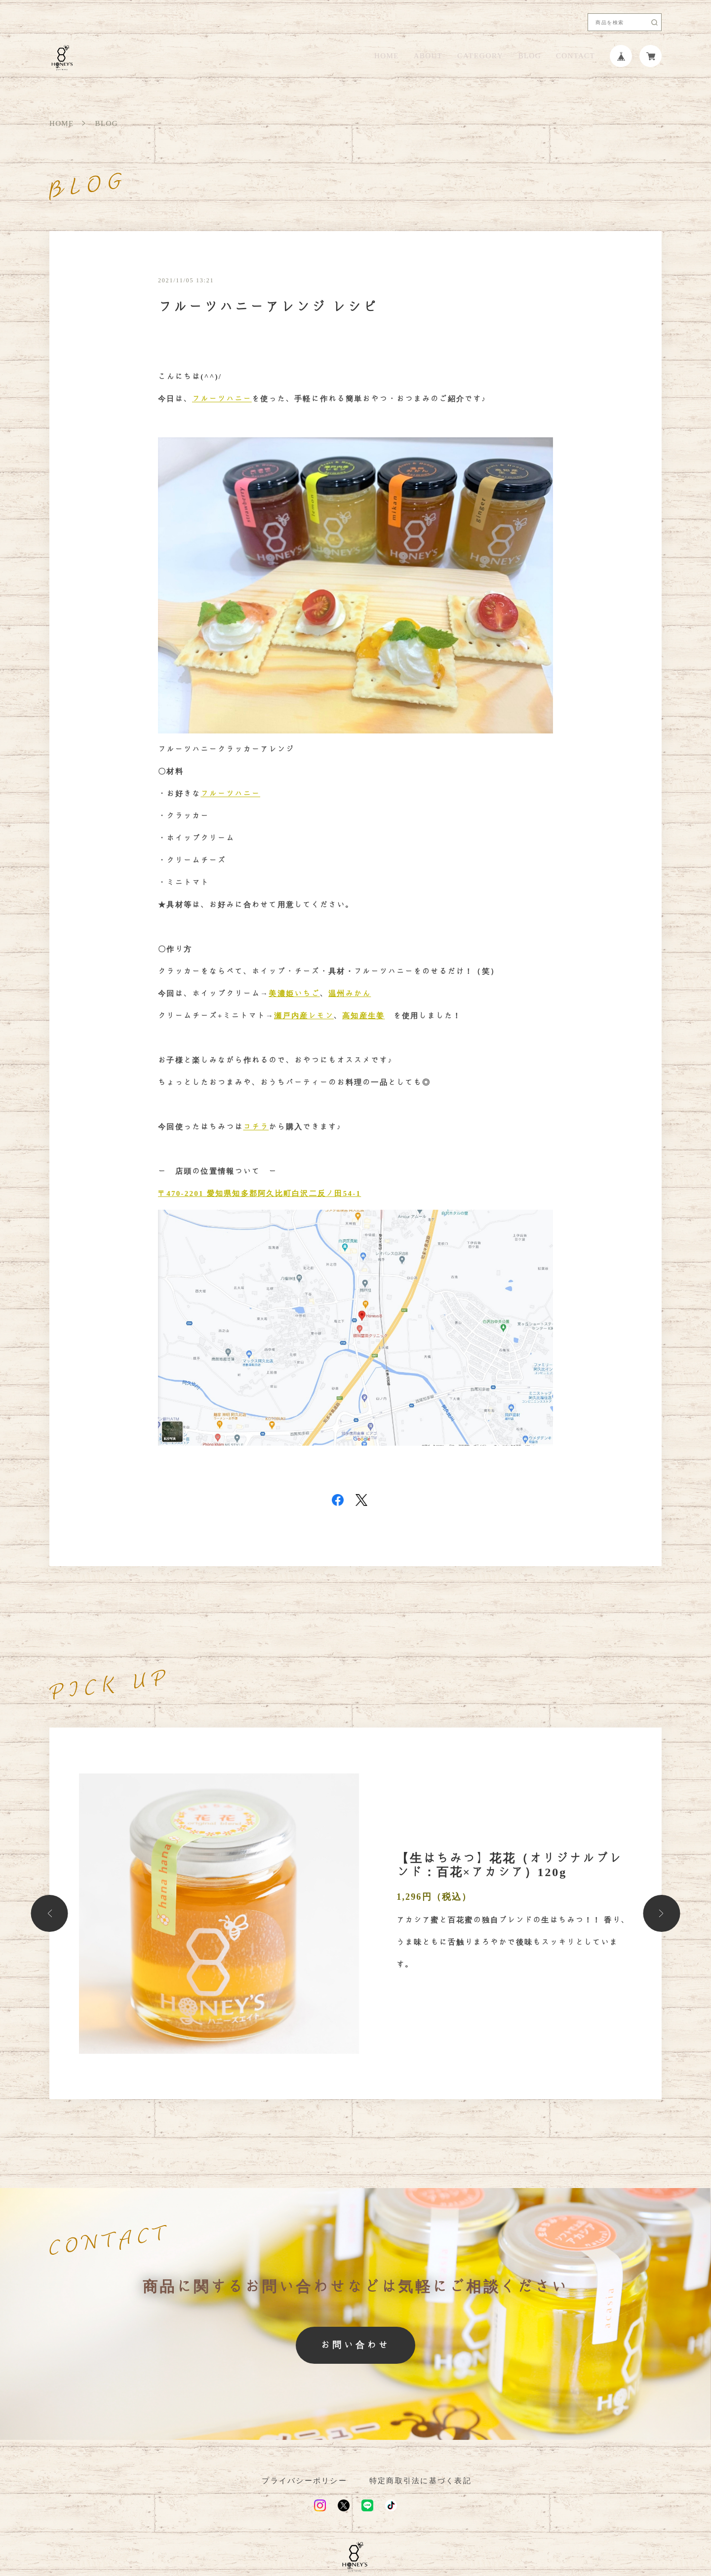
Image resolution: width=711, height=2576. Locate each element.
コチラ (256, 1127)
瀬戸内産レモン (304, 1016)
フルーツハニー (222, 399)
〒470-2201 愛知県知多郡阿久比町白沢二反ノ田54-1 (259, 1193)
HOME (386, 56)
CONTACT (575, 56)
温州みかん (349, 994)
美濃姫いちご (294, 994)
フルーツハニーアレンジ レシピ (268, 307)
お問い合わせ (355, 2345)
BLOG (529, 56)
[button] (49, 1913)
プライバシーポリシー (304, 2481)
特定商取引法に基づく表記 (420, 2481)
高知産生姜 (363, 1016)
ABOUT (428, 56)
